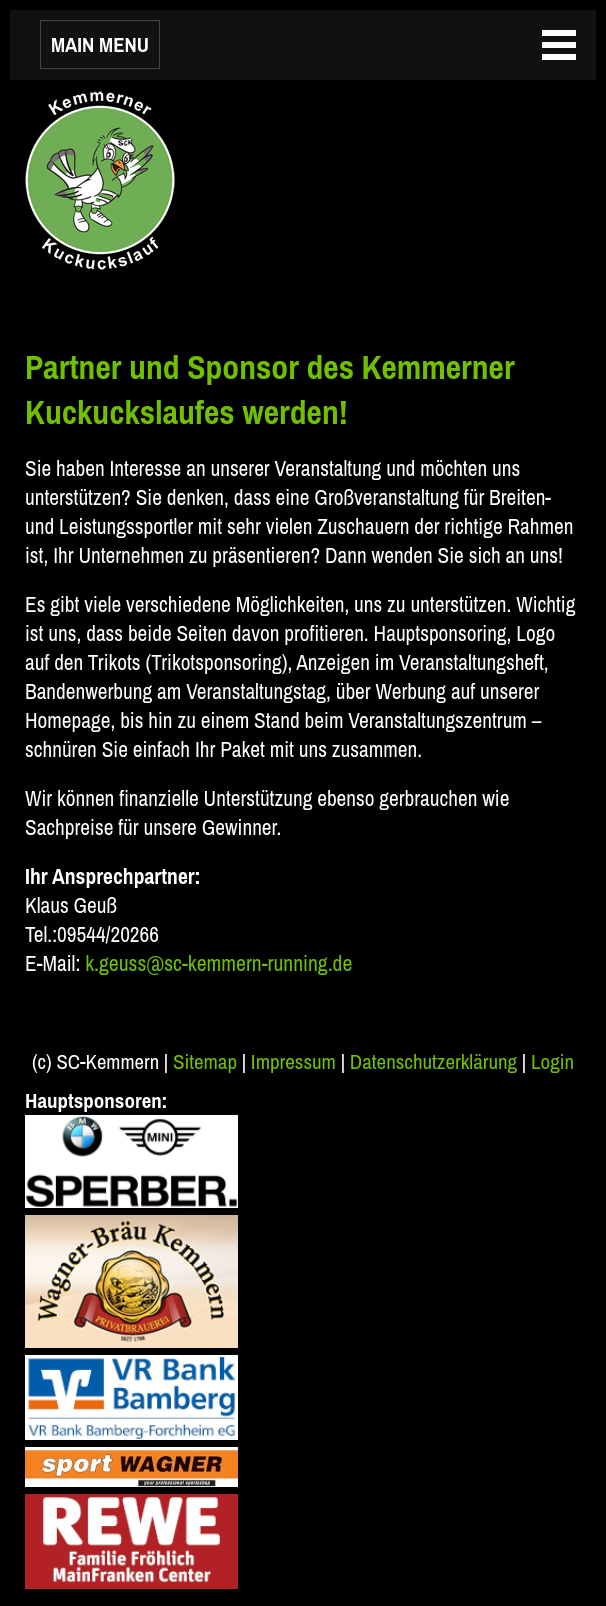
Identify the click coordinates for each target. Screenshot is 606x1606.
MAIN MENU (100, 44)
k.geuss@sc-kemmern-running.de (218, 963)
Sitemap (205, 1061)
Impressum (293, 1061)
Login (552, 1061)
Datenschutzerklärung (433, 1061)
